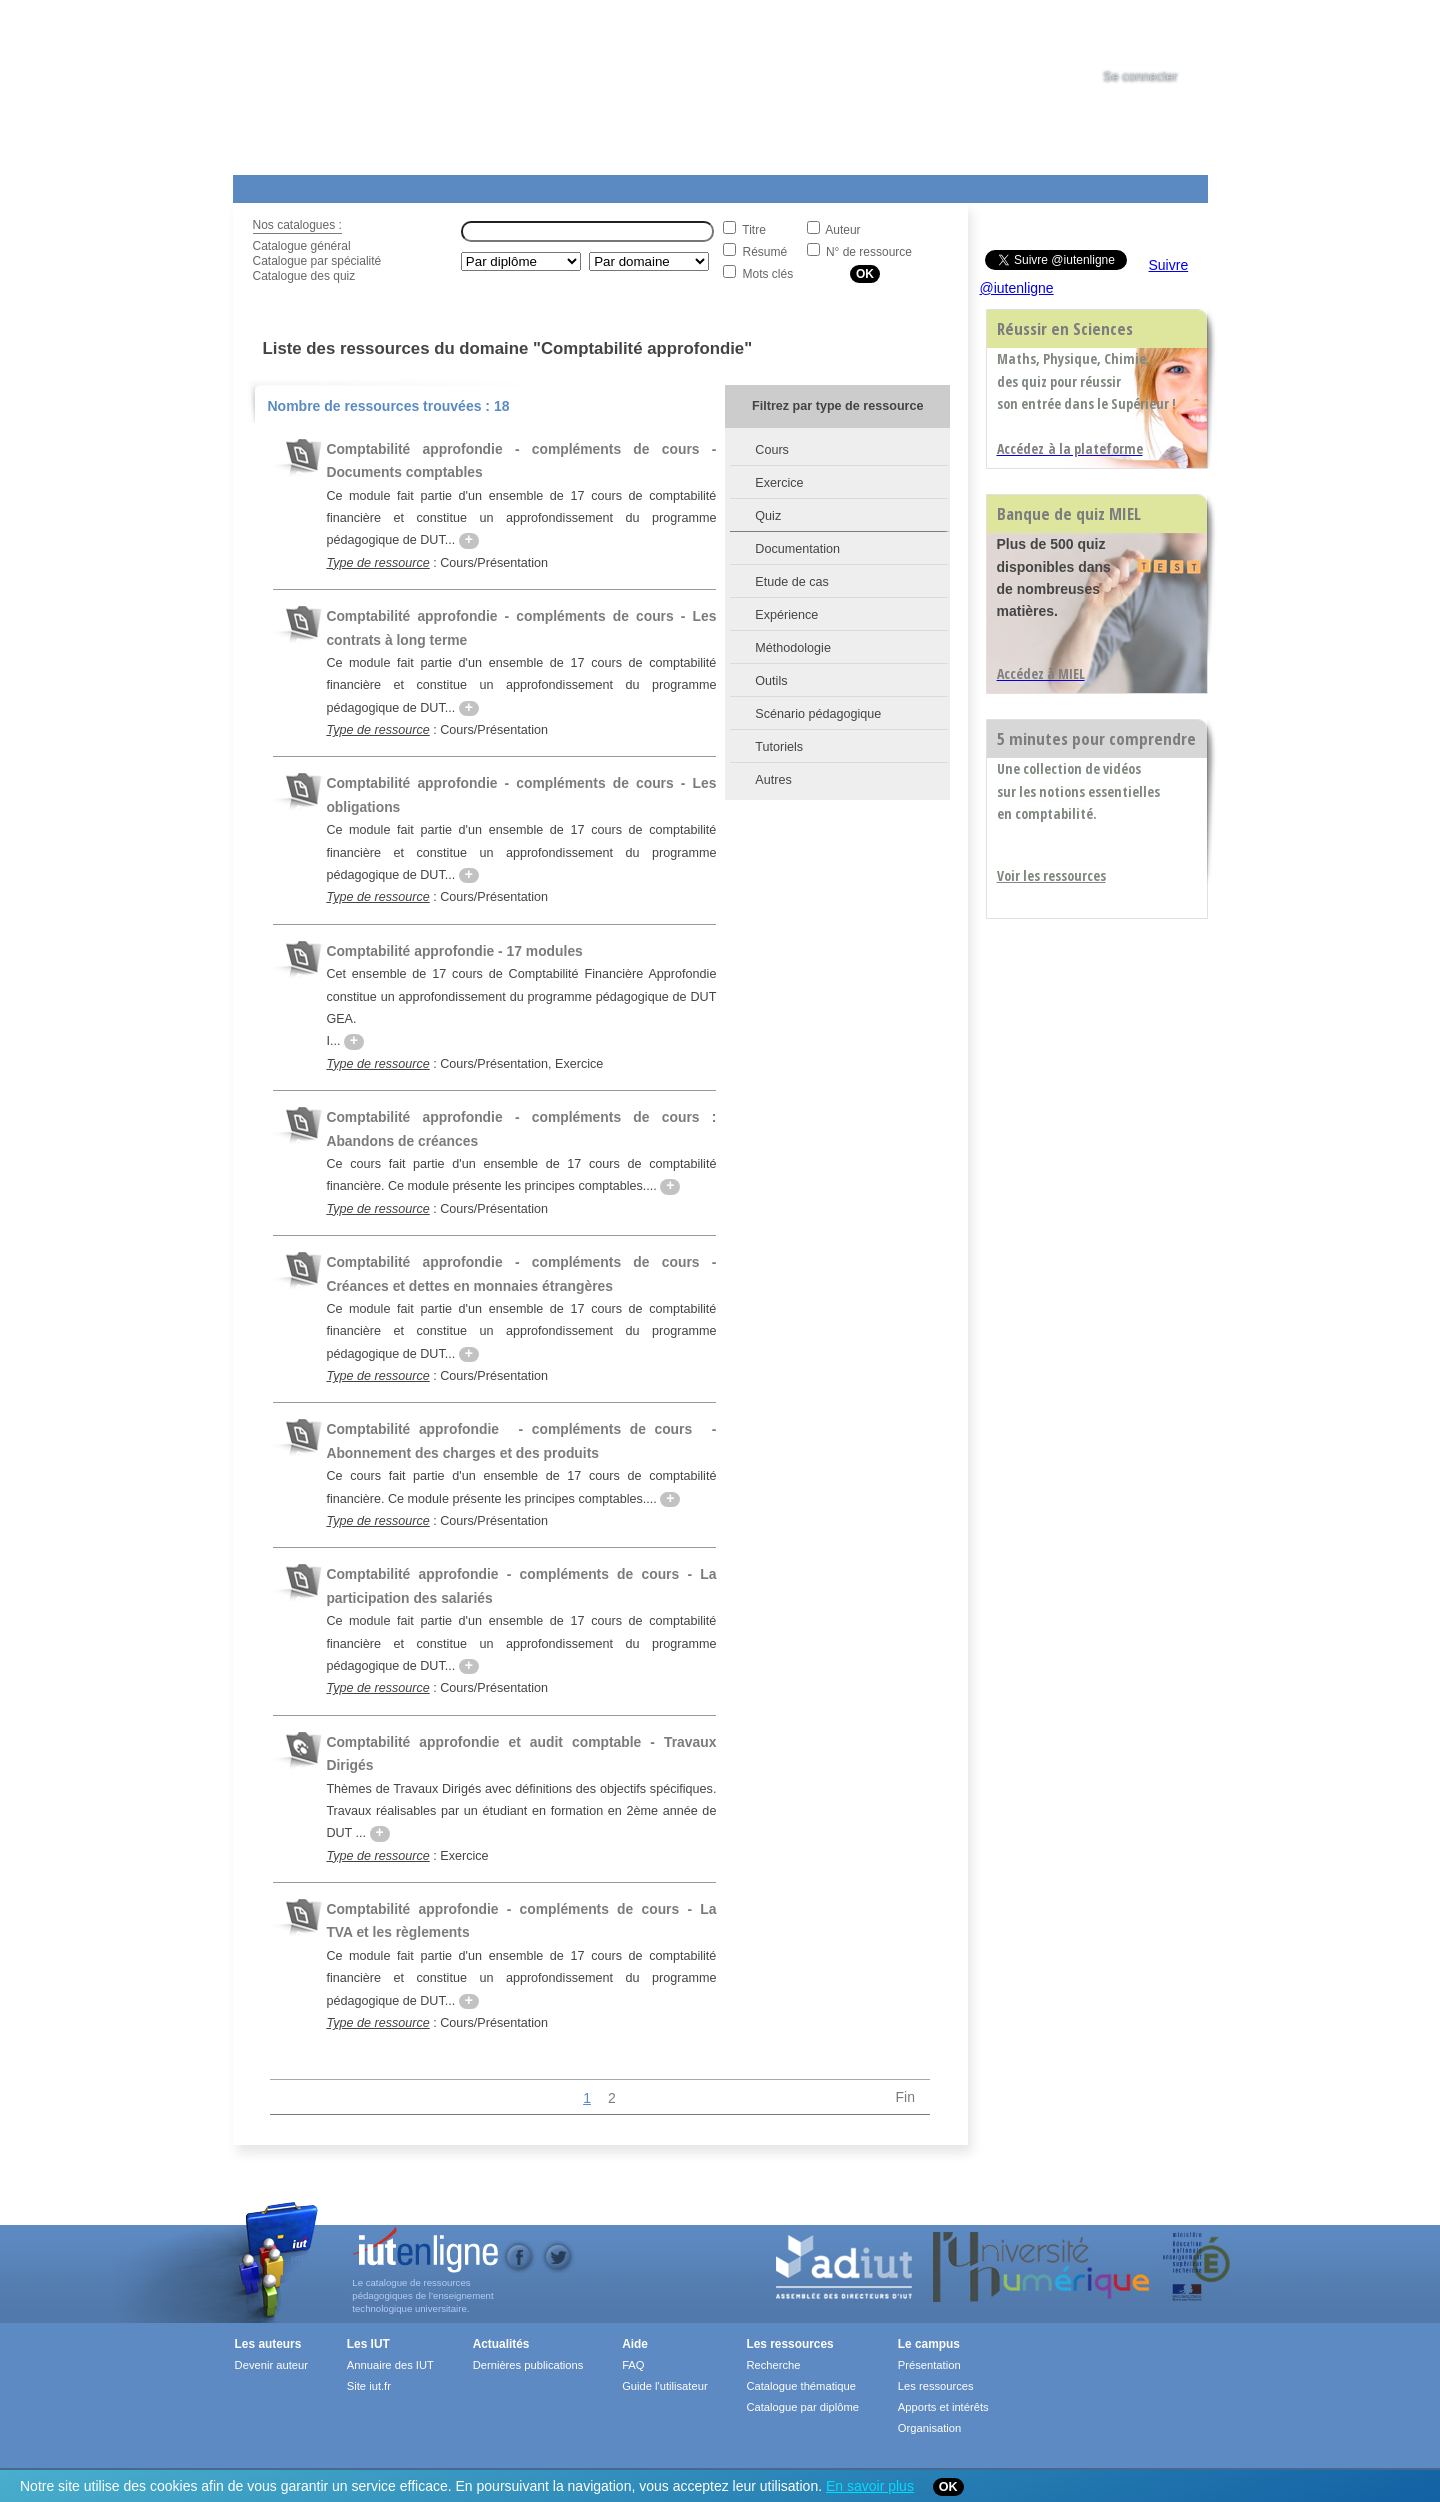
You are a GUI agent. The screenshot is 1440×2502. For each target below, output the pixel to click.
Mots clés (768, 274)
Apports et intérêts (943, 2407)
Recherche (773, 2365)
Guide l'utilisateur (664, 2386)
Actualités (612, 185)
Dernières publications (528, 2365)
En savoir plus (870, 2486)
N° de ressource (869, 252)
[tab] (1159, 34)
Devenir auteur (271, 2365)
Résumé (765, 252)
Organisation (929, 2428)
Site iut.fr (369, 2386)
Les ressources (789, 2344)
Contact (895, 185)
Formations (521, 185)
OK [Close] (948, 2487)
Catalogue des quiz (304, 276)
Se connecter (1140, 77)
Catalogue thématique (800, 2386)
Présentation (929, 2365)
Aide (790, 185)
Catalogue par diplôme (802, 2407)
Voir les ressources (1051, 875)
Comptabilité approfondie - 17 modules (454, 951)
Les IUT (704, 185)
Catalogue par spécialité (317, 261)
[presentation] (1159, 34)
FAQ (633, 2365)
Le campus (929, 2344)
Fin (905, 2097)
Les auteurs (268, 2344)
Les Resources (277, 185)
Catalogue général (302, 246)
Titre (754, 230)
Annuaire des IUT (390, 2365)
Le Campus (426, 185)
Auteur (842, 230)
